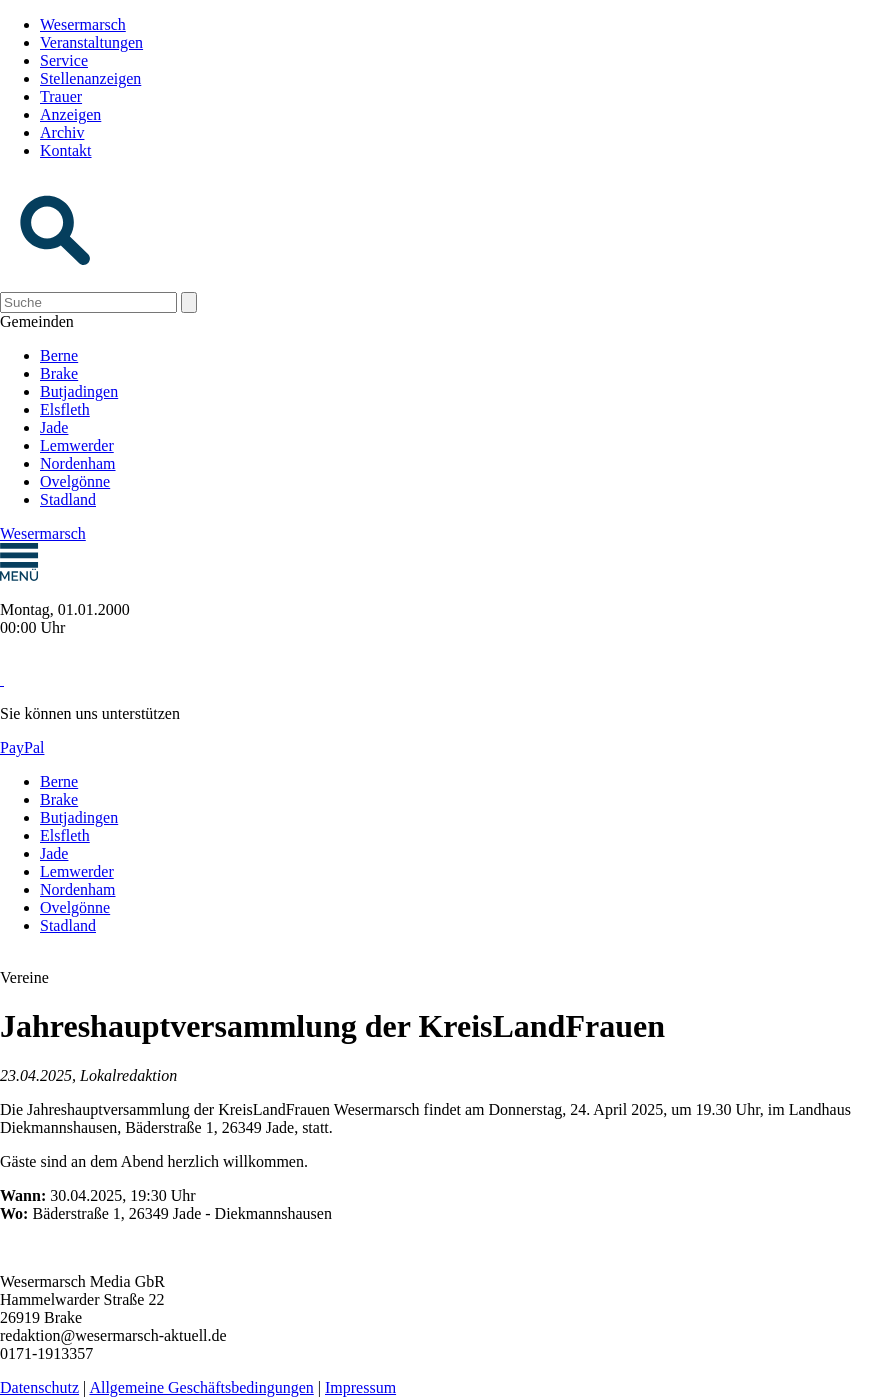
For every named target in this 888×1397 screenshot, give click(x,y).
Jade (54, 427)
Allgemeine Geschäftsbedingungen (201, 1387)
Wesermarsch (83, 24)
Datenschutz (39, 1387)
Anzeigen (70, 114)
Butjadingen (79, 391)
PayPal (22, 747)
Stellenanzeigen (90, 78)
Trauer (61, 96)
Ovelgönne (75, 481)
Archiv (62, 132)
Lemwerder (77, 445)
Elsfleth (65, 409)
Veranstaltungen (91, 42)
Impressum (360, 1387)
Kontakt (66, 150)
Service (64, 60)
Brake (59, 373)
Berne (59, 355)
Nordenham (78, 463)
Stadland (68, 499)
